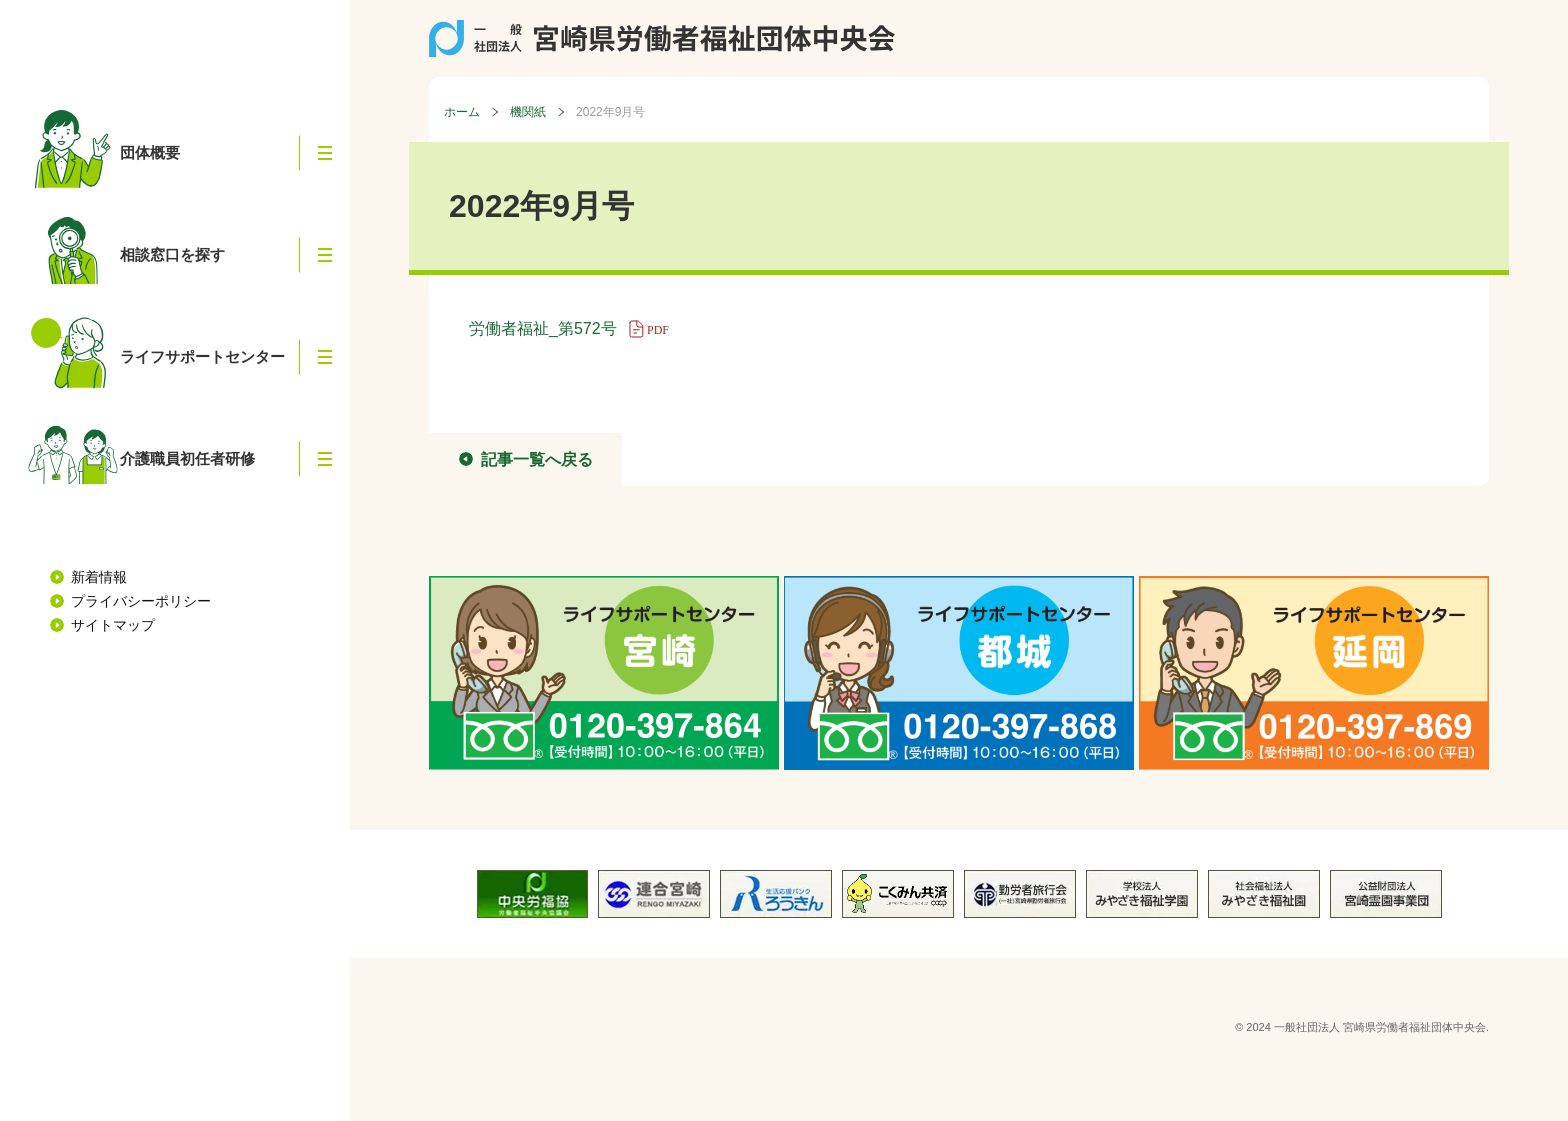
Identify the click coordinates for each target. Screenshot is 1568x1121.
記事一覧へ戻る (537, 459)
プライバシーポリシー (141, 601)
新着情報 (99, 577)
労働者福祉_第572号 (575, 328)
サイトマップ (113, 625)
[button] (325, 153)
